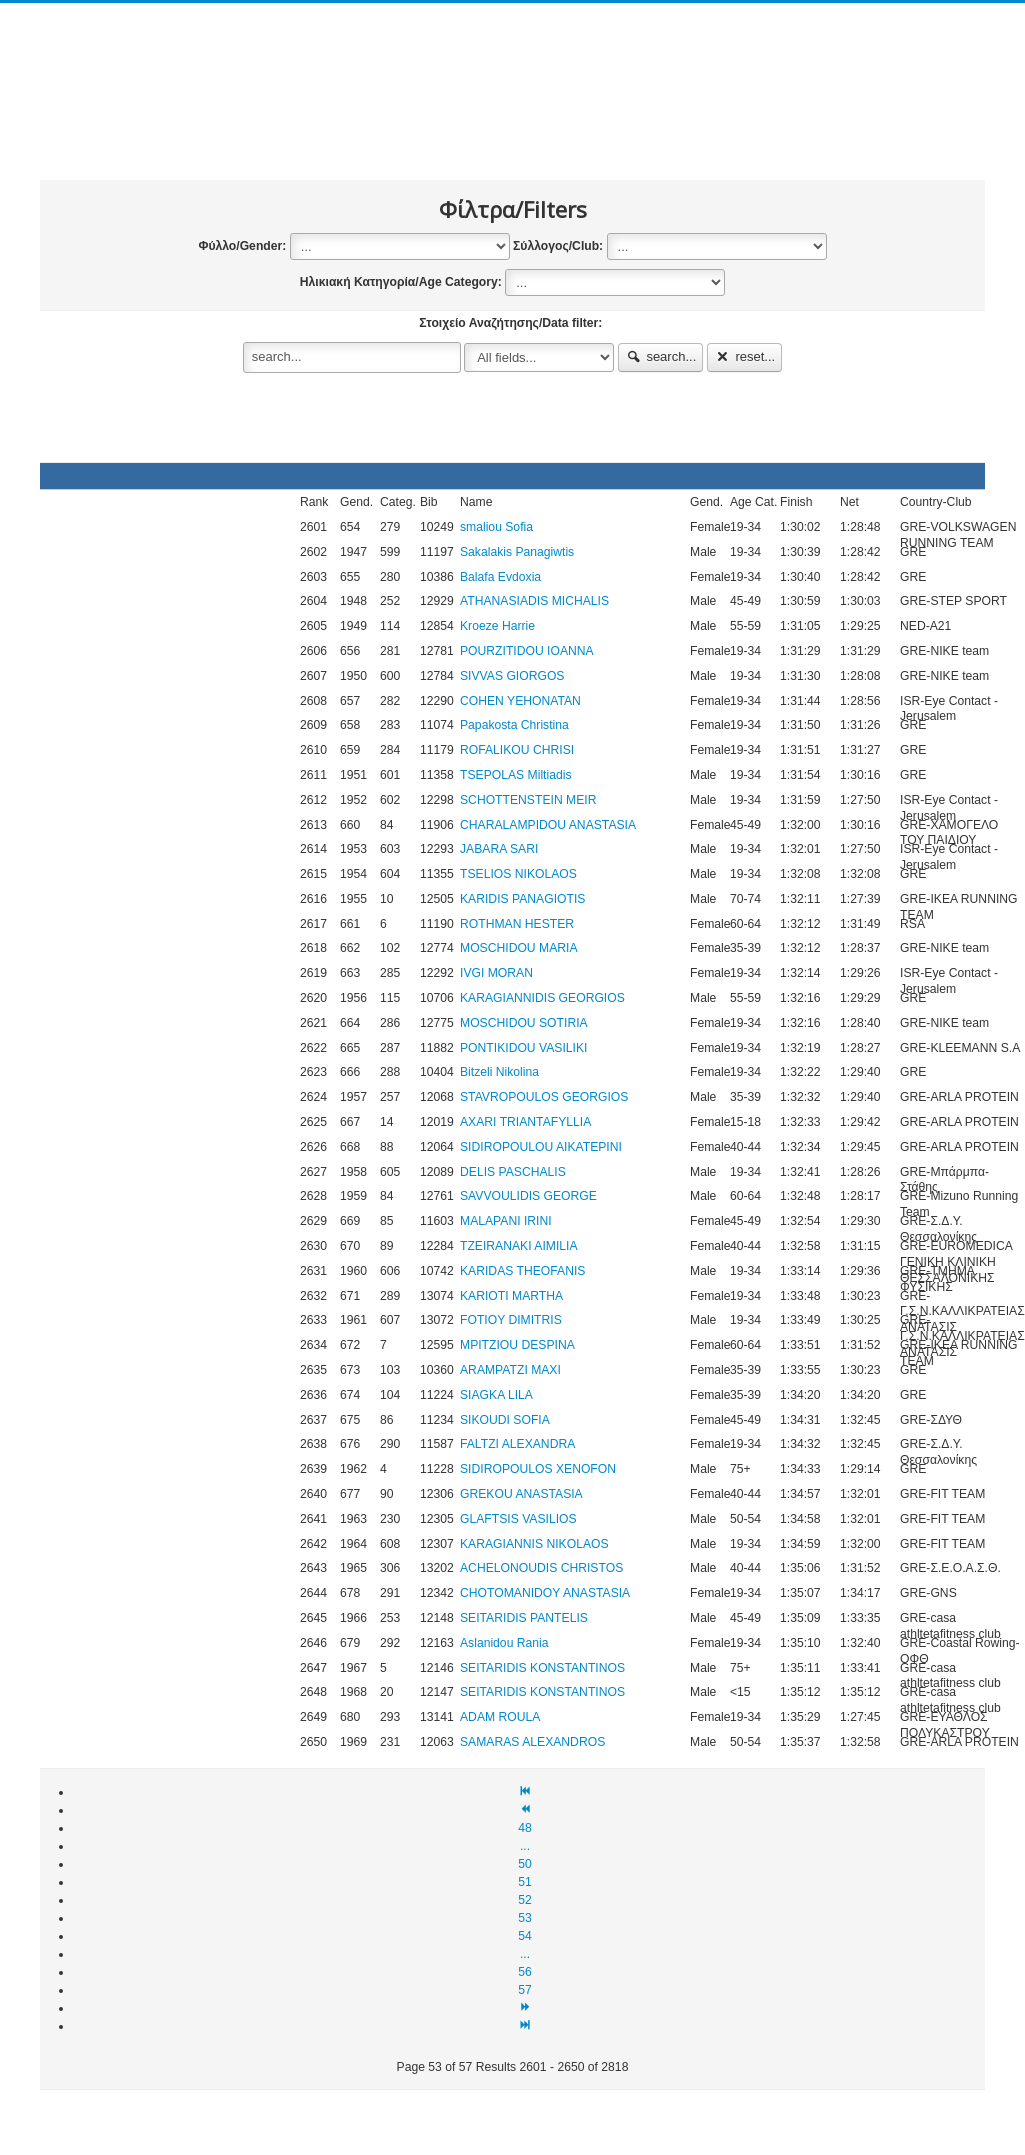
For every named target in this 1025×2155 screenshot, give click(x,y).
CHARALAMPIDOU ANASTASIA (548, 825)
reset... (745, 356)
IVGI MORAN (496, 973)
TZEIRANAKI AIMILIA (519, 1246)
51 (525, 1882)
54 (525, 1936)
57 (525, 1990)
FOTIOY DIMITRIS (511, 1320)
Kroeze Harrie (497, 626)
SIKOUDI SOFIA (505, 1420)
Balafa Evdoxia (500, 577)
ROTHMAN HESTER (517, 924)
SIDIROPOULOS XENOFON (538, 1469)
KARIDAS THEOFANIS (522, 1271)
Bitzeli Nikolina (499, 1072)
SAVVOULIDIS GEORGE (528, 1196)
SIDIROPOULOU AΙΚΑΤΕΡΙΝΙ (541, 1147)
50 (525, 1864)
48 (525, 1828)
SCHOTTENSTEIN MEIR (528, 800)
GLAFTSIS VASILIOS (518, 1519)
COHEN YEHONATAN (520, 701)
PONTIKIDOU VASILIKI (523, 1048)
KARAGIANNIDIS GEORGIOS (542, 998)
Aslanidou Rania (504, 1643)
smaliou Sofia (496, 527)
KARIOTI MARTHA (511, 1296)
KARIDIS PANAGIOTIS (522, 899)
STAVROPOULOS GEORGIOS (544, 1097)
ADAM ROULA (500, 1717)
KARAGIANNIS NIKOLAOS (534, 1544)
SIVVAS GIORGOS (512, 676)
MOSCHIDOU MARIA (519, 948)
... (525, 1846)
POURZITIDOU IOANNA (527, 651)
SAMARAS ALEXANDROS (532, 1742)
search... (661, 356)
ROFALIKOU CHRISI (517, 750)
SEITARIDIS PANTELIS (524, 1618)
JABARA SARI (499, 849)
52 (525, 1900)
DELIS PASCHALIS (513, 1172)
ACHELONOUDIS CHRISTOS (541, 1568)
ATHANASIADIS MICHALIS (534, 601)
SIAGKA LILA (496, 1395)
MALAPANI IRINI (506, 1221)
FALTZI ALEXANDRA (517, 1444)
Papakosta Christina (514, 725)
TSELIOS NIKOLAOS (518, 874)
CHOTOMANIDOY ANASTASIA (545, 1593)
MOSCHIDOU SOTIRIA (524, 1023)
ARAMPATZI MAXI (510, 1370)
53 (525, 1918)
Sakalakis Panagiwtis (517, 552)
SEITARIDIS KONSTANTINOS (542, 1668)
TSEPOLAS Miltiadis (515, 775)
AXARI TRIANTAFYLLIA (525, 1122)
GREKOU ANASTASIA (521, 1494)
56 (525, 1972)
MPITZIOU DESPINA (517, 1345)
